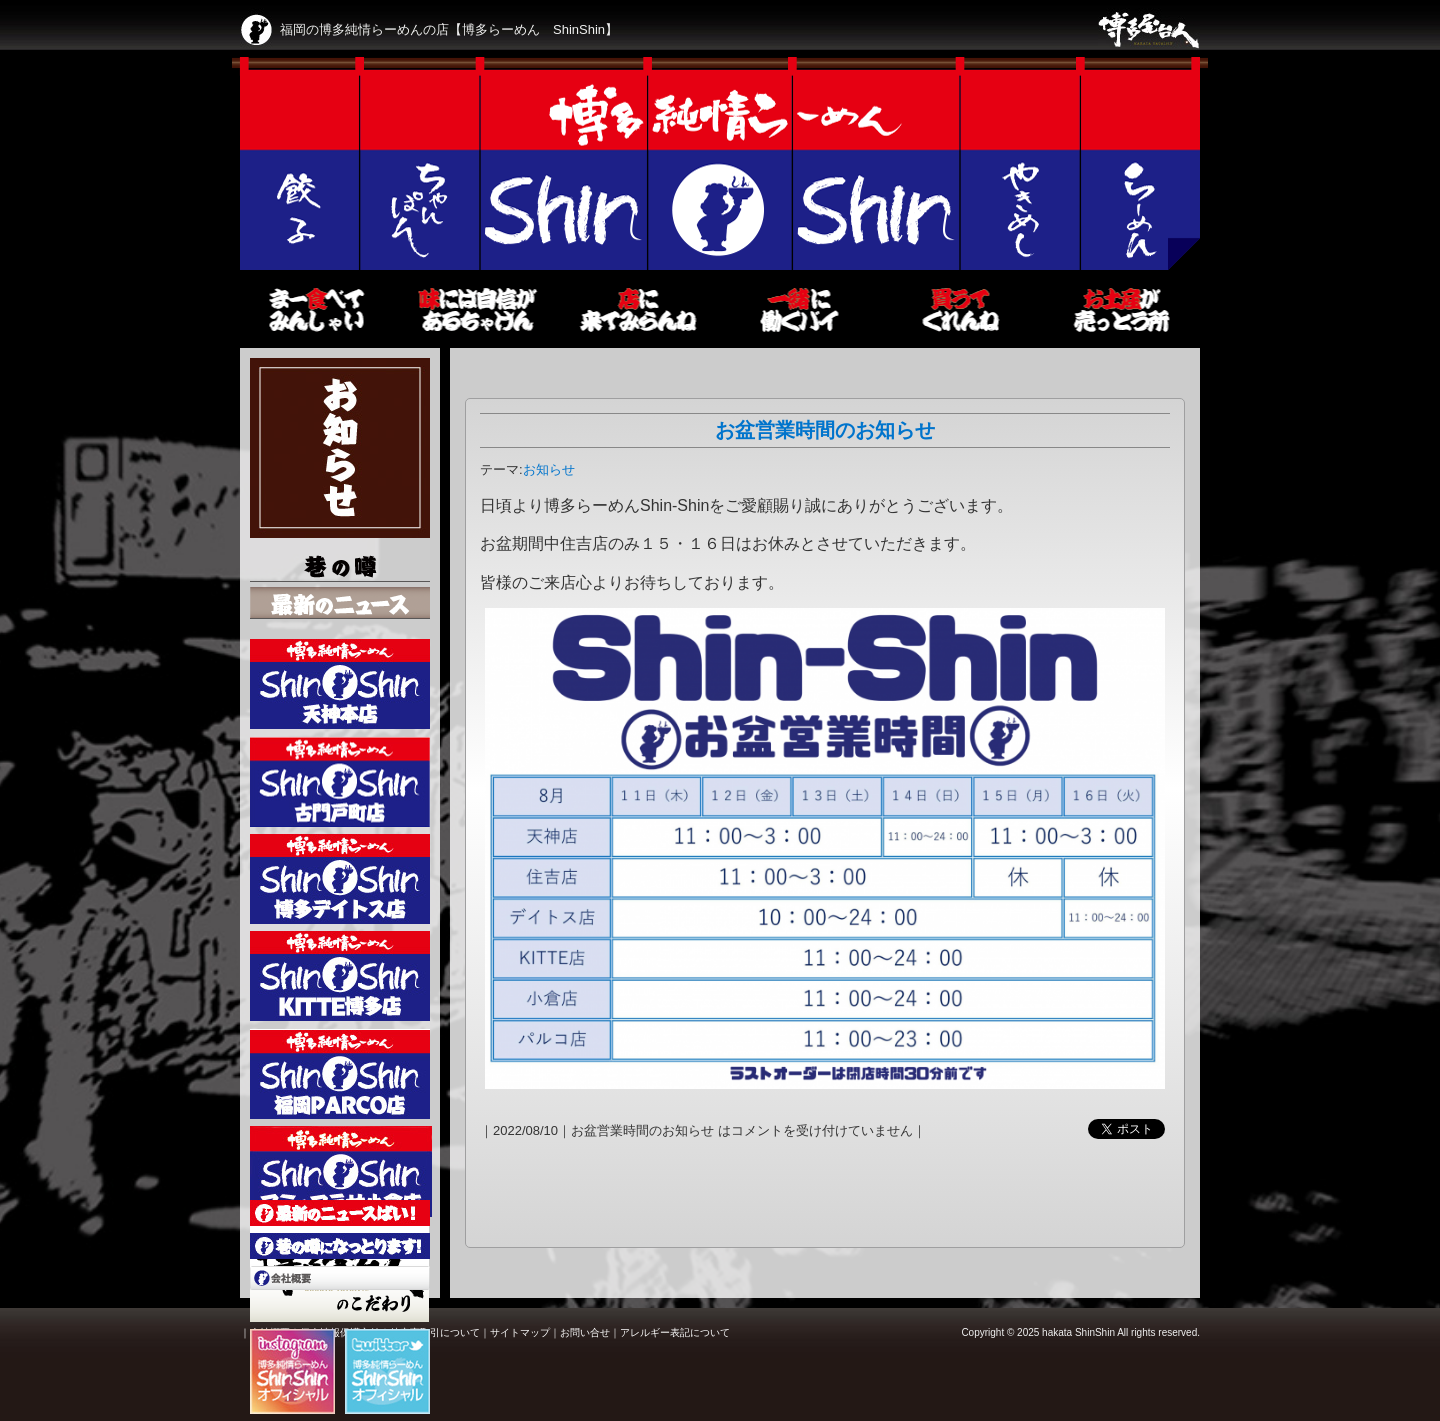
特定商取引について (435, 1332)
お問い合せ (585, 1332)
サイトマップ (520, 1332)
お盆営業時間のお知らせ (825, 430)
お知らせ (549, 469)
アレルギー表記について (675, 1332)
